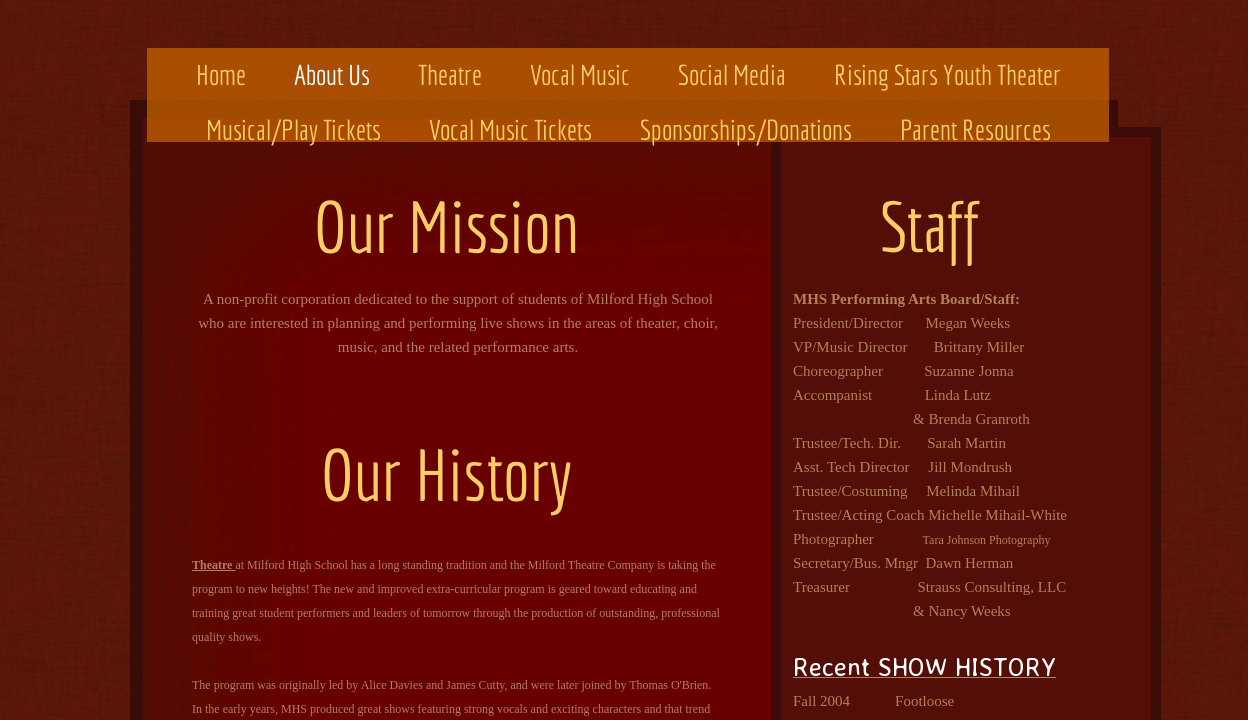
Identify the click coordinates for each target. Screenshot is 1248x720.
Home (221, 74)
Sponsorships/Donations (746, 129)
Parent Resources (975, 129)
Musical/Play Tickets (293, 129)
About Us (332, 74)
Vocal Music (580, 74)
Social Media (732, 74)
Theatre (450, 74)
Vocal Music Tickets (510, 129)
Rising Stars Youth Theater (947, 74)
